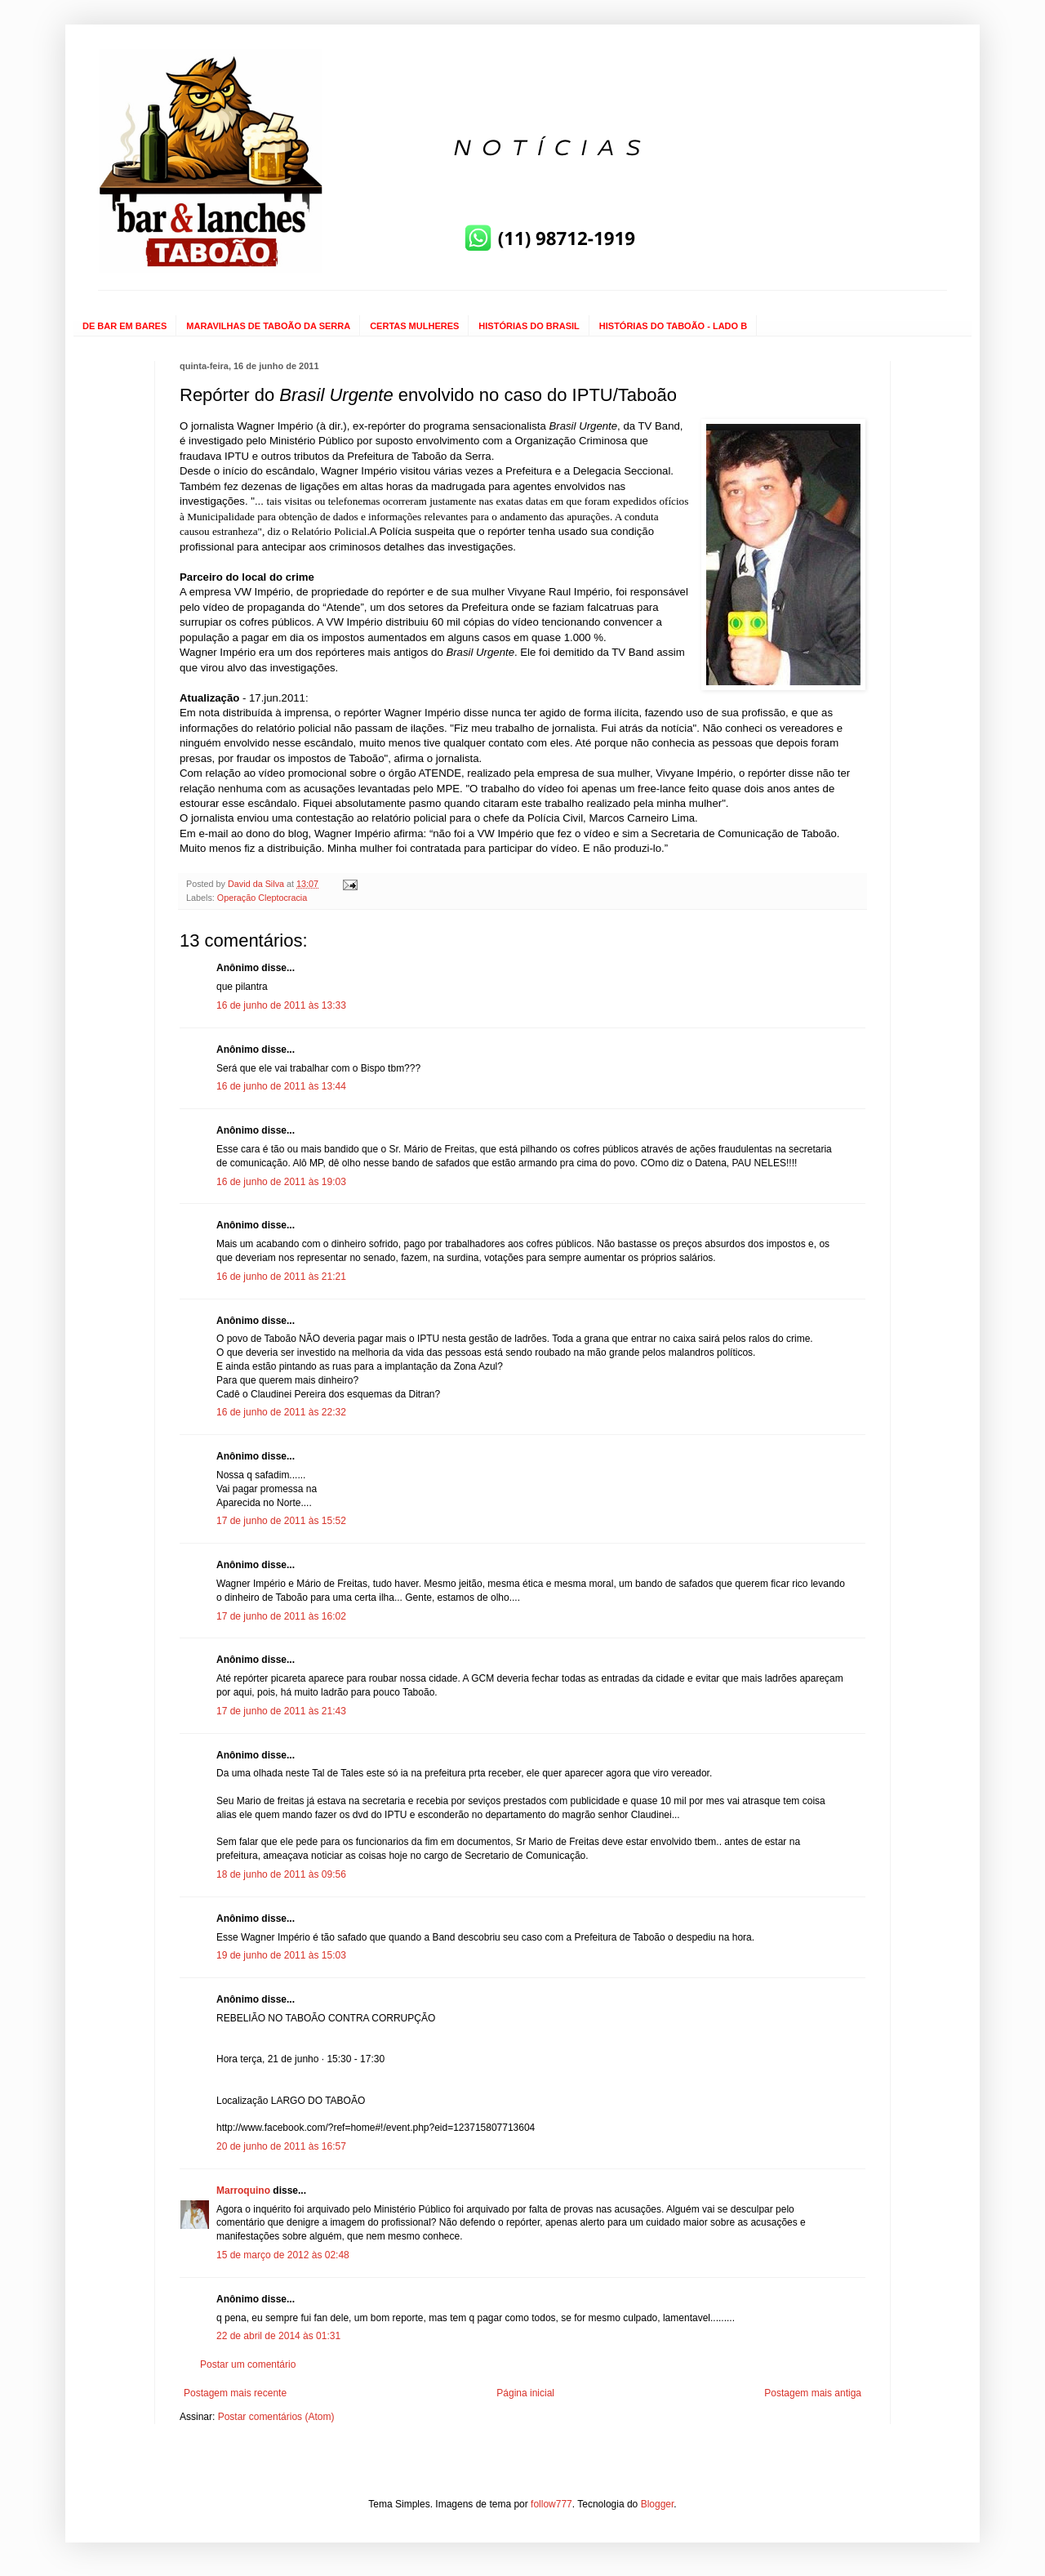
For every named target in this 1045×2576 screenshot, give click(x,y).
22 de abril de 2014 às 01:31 (278, 2336)
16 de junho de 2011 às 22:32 (281, 1412)
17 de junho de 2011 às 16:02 (281, 1616)
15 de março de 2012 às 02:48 (282, 2255)
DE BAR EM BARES (124, 326)
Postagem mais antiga (812, 2393)
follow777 (551, 2504)
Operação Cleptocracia (262, 897)
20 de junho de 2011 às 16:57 (281, 2146)
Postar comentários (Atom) (276, 2416)
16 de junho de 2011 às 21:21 (281, 1276)
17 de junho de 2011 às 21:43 (281, 1711)
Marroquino (243, 2190)
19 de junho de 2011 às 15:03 (281, 1955)
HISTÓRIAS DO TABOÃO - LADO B (673, 326)
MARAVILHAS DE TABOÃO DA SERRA (268, 326)
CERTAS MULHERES (414, 326)
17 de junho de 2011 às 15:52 (281, 1520)
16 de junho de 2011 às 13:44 (281, 1086)
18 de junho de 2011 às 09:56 (281, 1874)
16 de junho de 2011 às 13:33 (281, 1005)
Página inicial (525, 2393)
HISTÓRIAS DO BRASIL (528, 326)
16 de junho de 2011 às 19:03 (281, 1182)
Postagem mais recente (235, 2393)
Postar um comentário (248, 2364)
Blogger (657, 2504)
